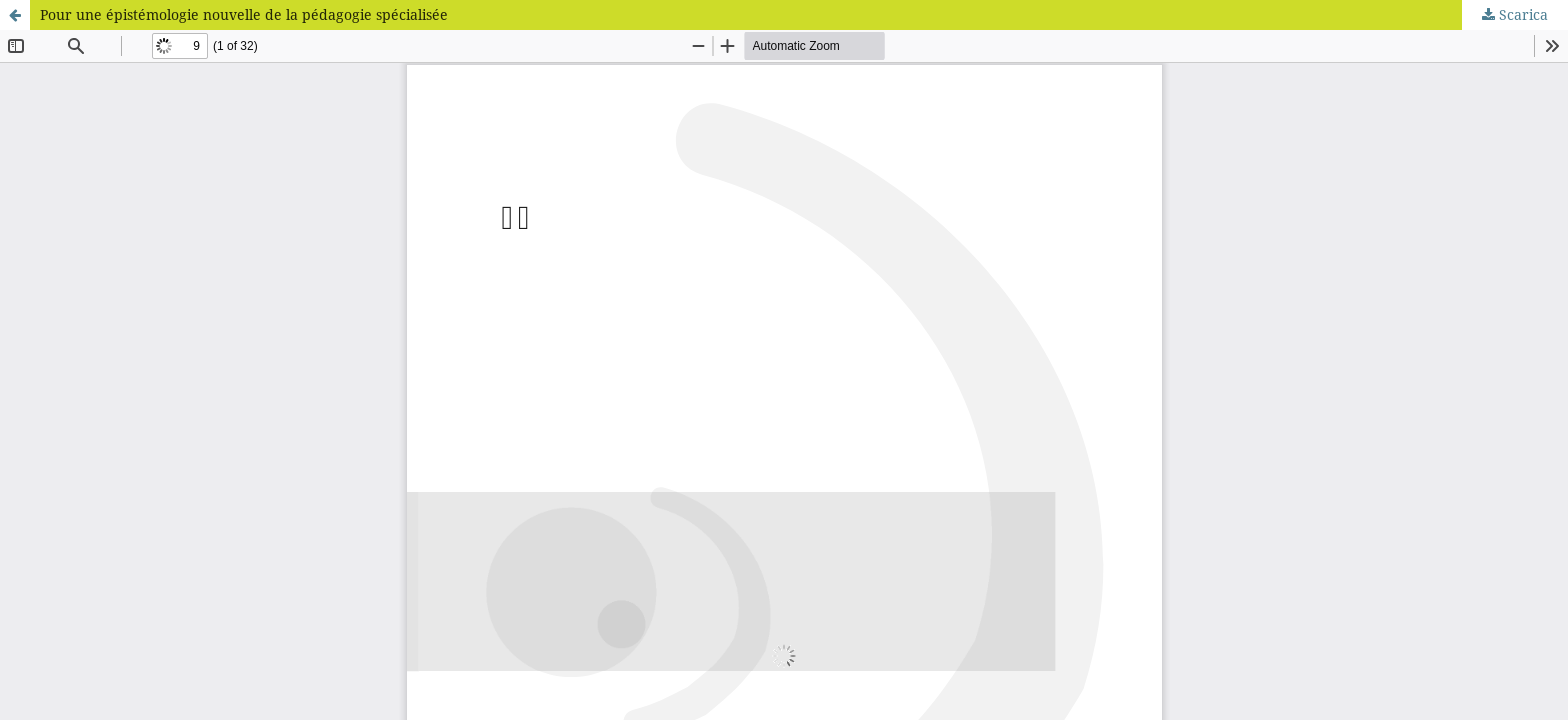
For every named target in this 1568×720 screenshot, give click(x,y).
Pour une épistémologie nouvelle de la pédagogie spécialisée (244, 14)
